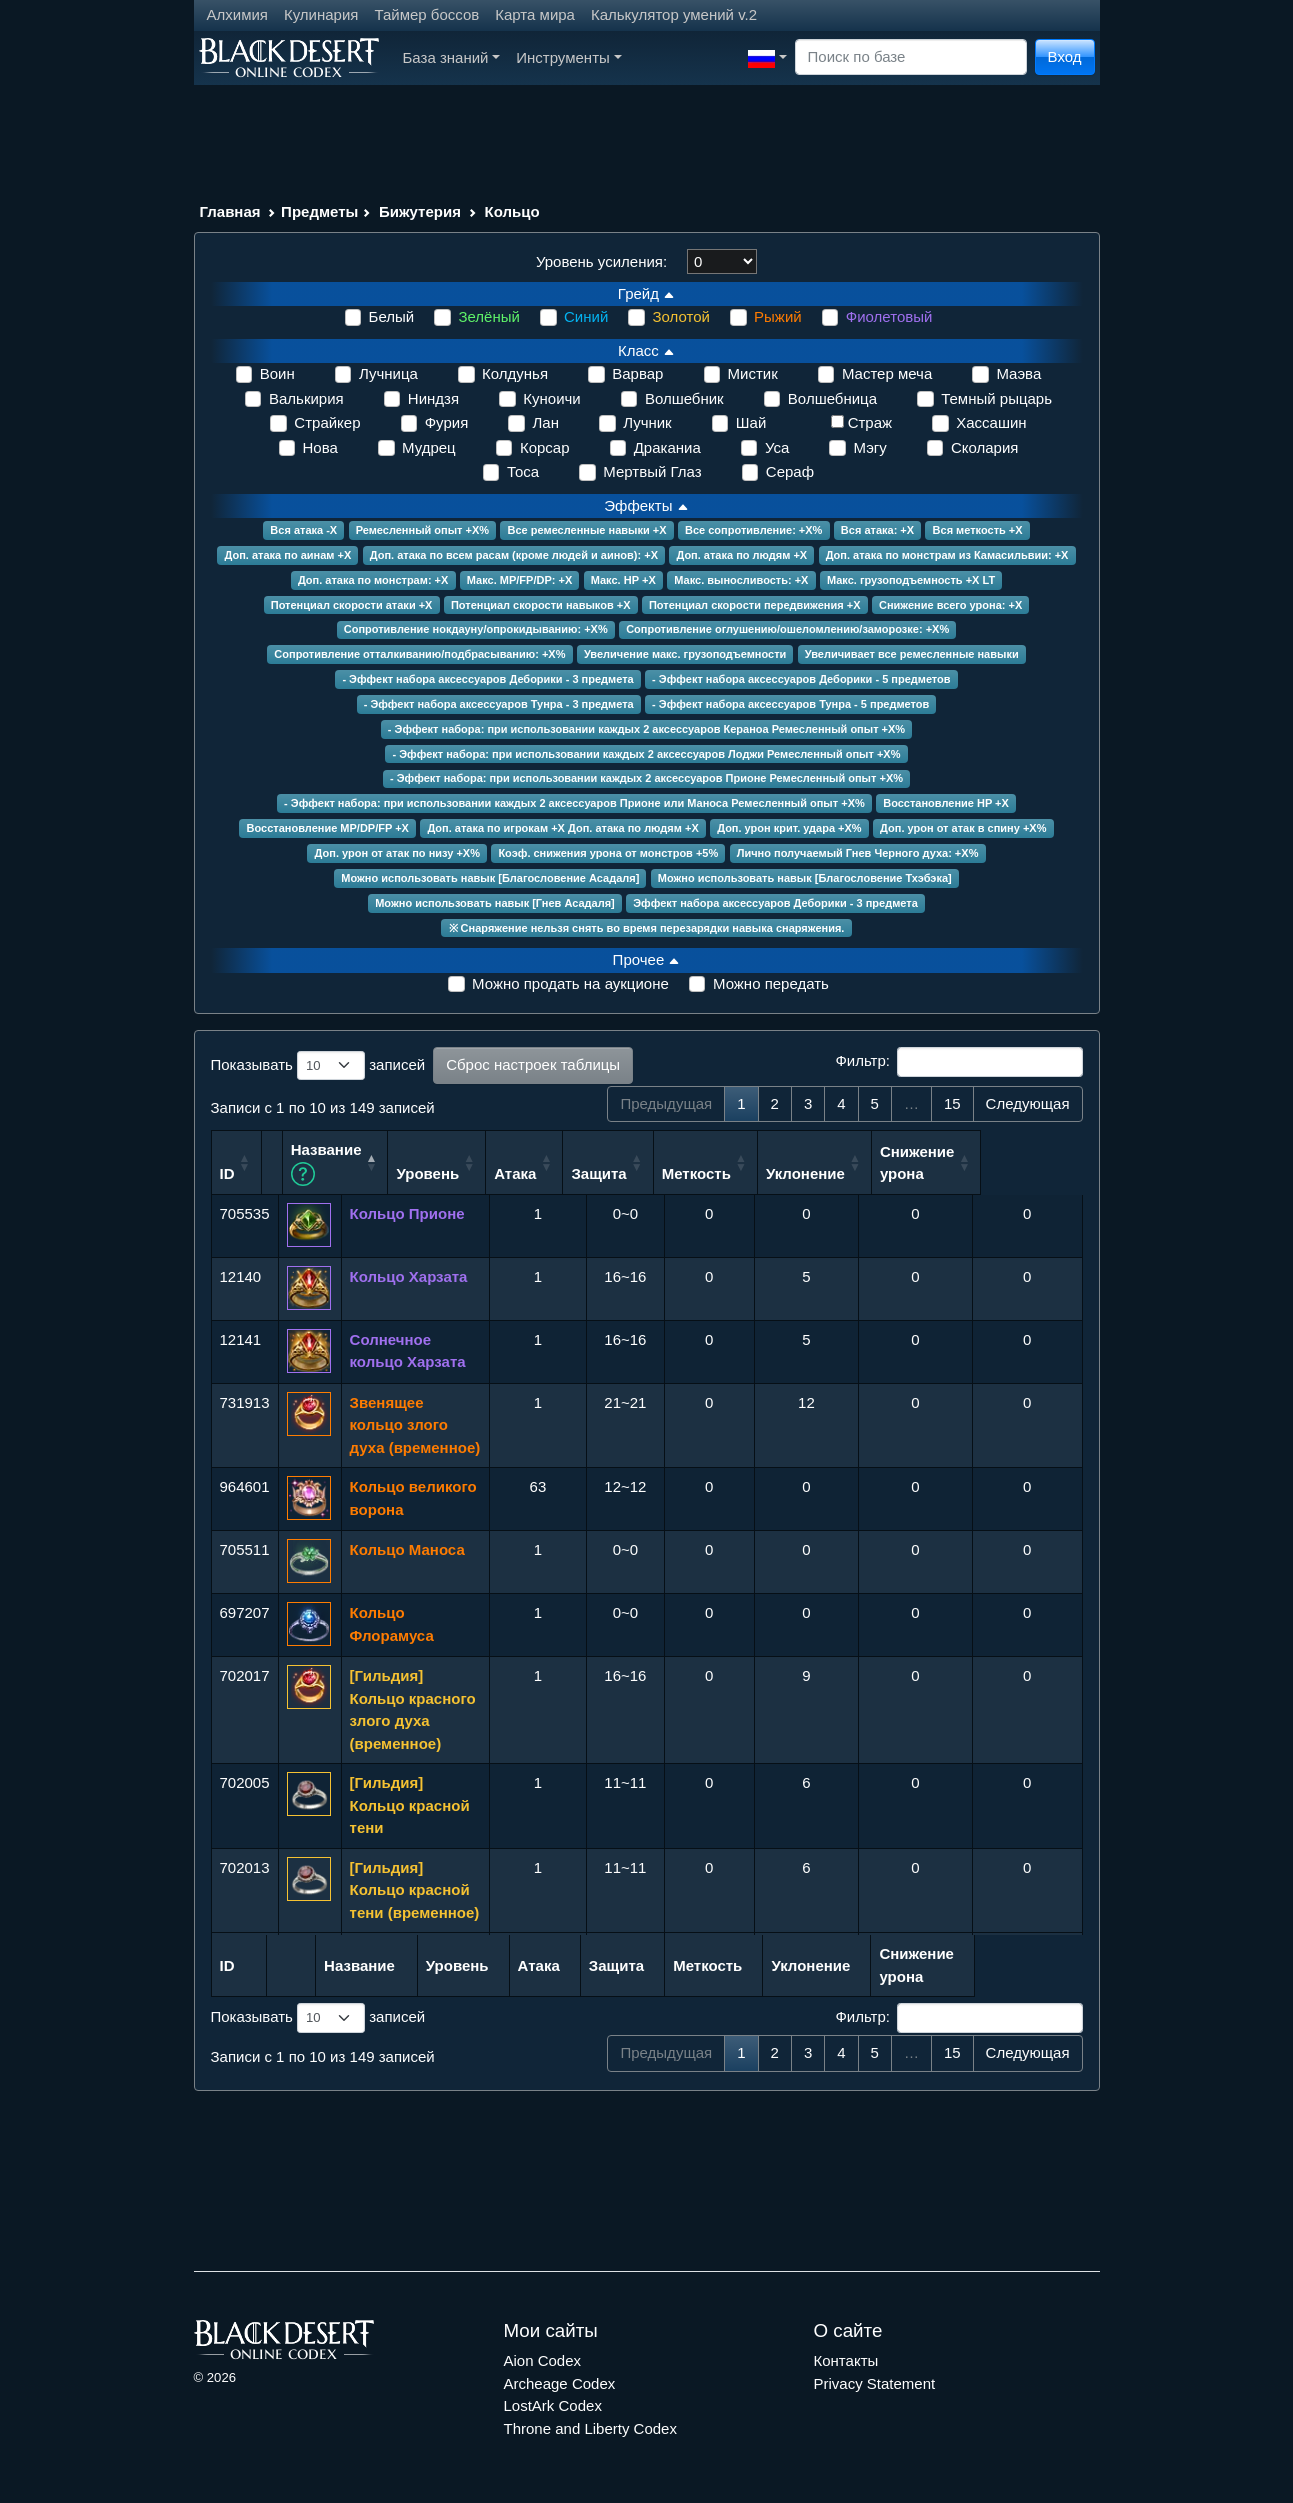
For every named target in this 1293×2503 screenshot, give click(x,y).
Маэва (1018, 373)
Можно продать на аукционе (570, 983)
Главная (230, 211)
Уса (777, 447)
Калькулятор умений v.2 (674, 14)
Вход (1065, 56)
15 (952, 1103)
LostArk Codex (553, 2404)
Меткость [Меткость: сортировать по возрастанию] (797, 1172)
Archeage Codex (560, 2381)
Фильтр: (958, 1062)
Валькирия (306, 398)
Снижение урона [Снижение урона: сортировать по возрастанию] (1018, 1161)
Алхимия (237, 14)
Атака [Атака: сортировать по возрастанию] (616, 1172)
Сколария (985, 447)
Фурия (447, 422)
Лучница (388, 373)
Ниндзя (433, 398)
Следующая (1028, 1103)
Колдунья (515, 373)
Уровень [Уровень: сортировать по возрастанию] (528, 1172)
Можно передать (771, 983)
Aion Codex (543, 2359)
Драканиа (667, 447)
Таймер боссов (426, 14)
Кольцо (512, 211)
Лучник (647, 422)
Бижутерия (420, 211)
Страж (870, 422)
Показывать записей (318, 1066)
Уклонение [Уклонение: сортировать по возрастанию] (906, 1172)
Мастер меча (887, 373)
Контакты (846, 2359)
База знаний (452, 57)
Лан (545, 422)
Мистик (753, 373)
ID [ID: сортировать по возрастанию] (227, 1172)
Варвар (637, 373)
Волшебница (832, 398)
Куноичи (551, 398)
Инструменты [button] (568, 57)
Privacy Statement (875, 2381)
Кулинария (321, 14)
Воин (277, 373)
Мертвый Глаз (652, 471)
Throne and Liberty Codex (590, 2426)
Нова (320, 447)
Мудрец (429, 447)
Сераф (790, 471)
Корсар (545, 447)
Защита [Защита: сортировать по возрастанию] (699, 1172)
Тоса (523, 471)
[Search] (911, 57)
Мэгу (869, 447)
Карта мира (535, 14)
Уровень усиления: (601, 261)
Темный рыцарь (996, 398)
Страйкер (327, 422)
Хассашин (991, 422)
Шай (751, 422)
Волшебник (684, 398)
